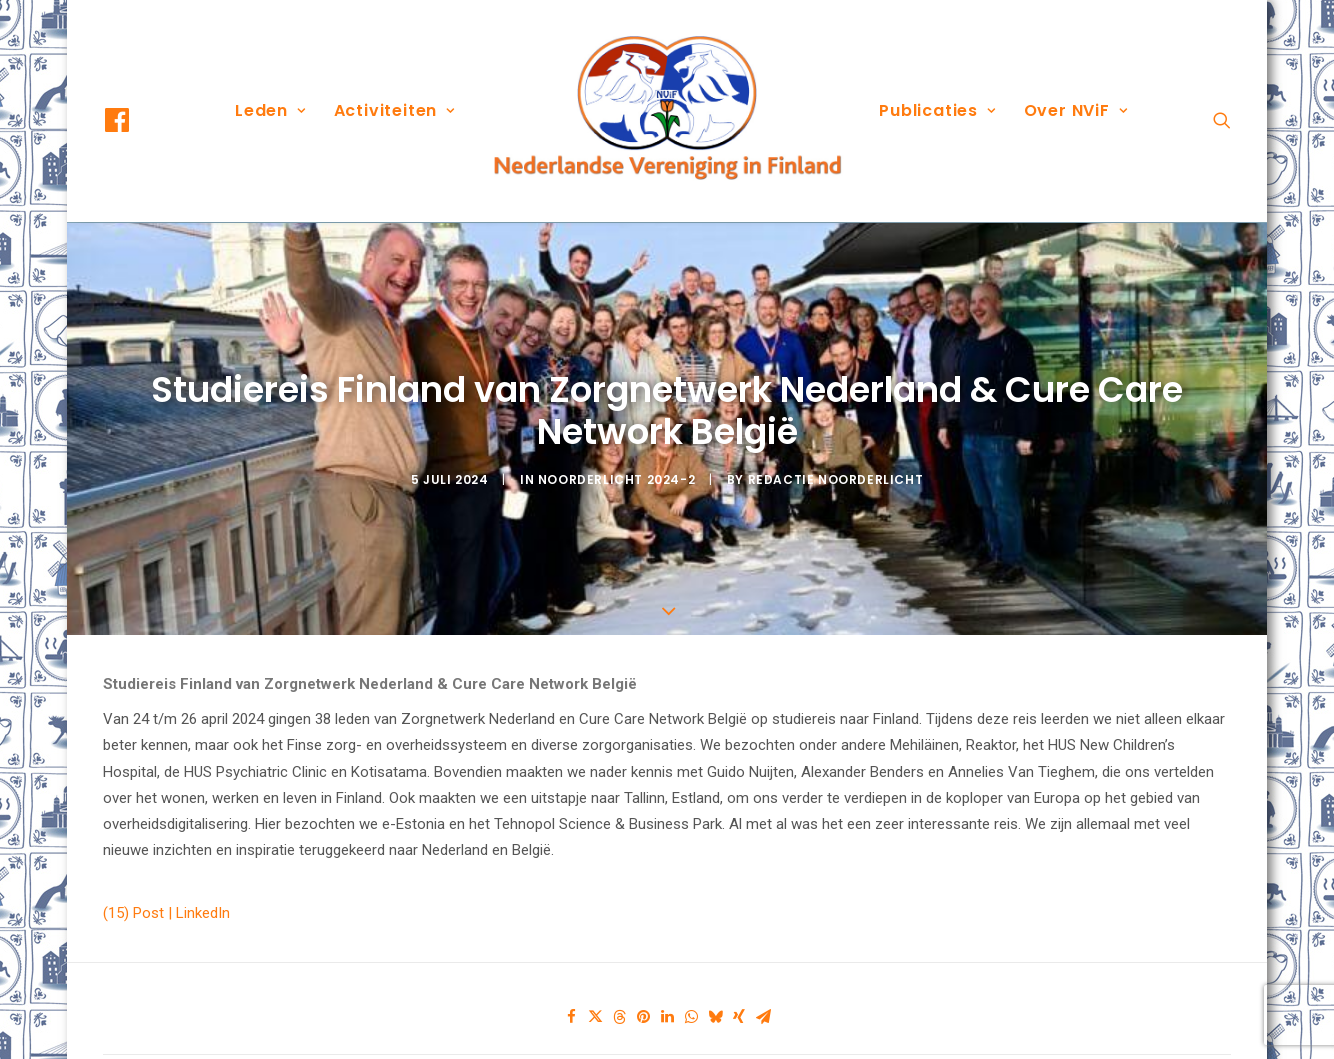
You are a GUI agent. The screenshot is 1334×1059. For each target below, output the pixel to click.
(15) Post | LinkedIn (166, 871)
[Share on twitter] (595, 975)
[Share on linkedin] (667, 975)
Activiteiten (394, 110)
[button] (135, 120)
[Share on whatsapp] (691, 975)
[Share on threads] (619, 975)
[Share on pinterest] (643, 975)
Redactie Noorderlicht (836, 458)
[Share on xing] (739, 975)
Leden (270, 110)
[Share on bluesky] (715, 975)
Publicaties (937, 110)
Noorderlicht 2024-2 (616, 458)
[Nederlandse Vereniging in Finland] (667, 111)
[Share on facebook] (571, 975)
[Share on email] (763, 975)
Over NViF (1076, 110)
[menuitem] (135, 120)
